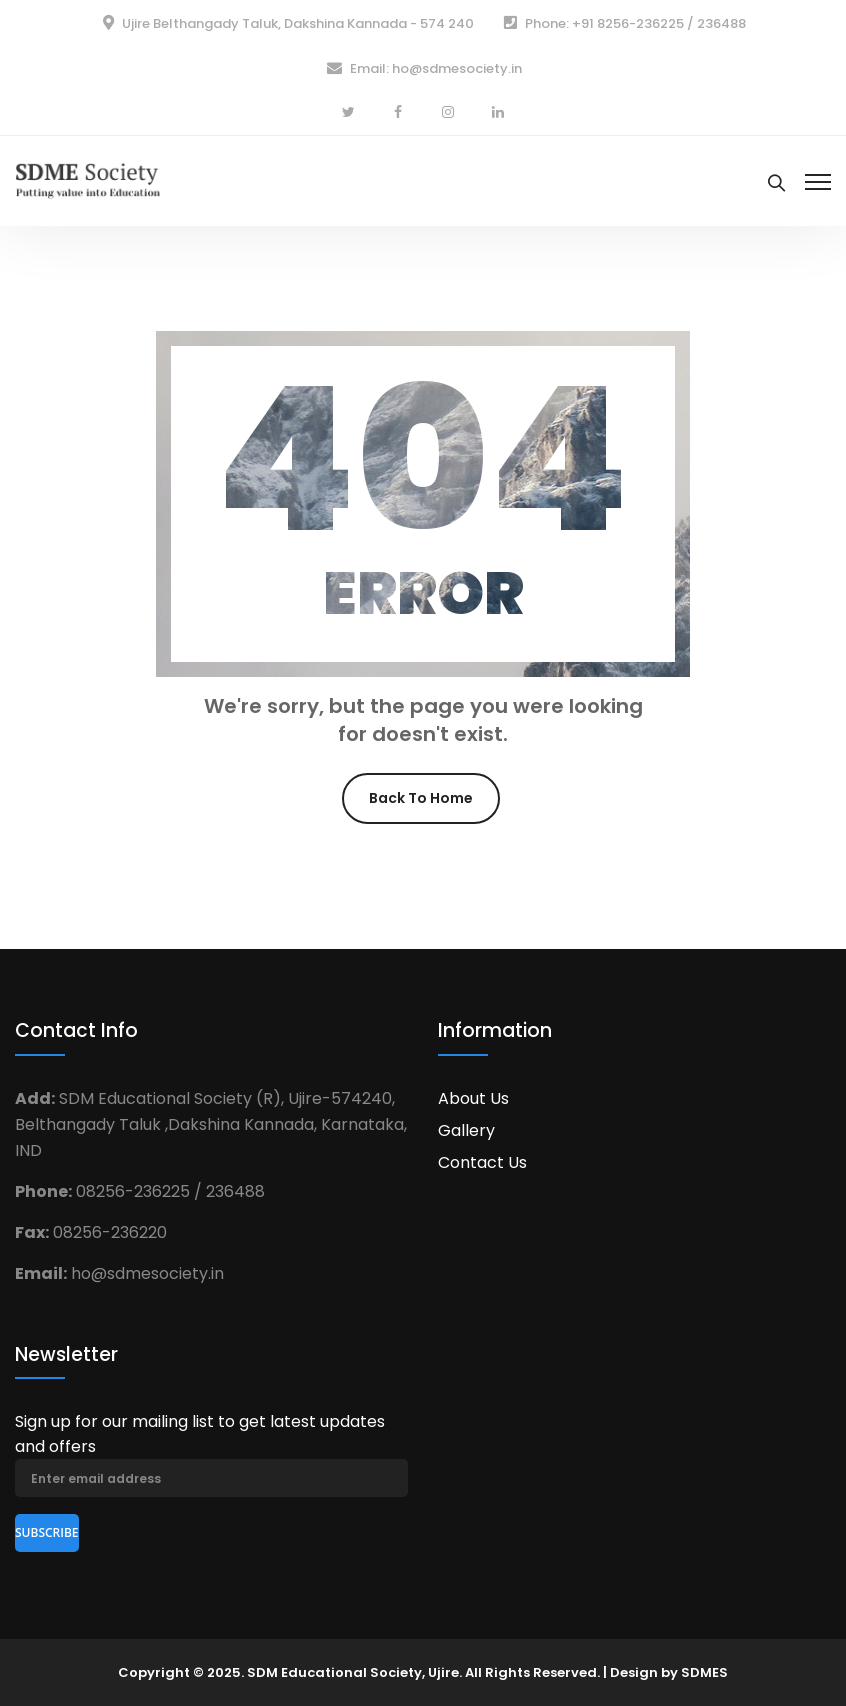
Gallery (466, 1130)
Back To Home (421, 798)
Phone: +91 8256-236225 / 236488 (635, 23)
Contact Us (482, 1162)
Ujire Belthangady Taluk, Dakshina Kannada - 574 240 (298, 23)
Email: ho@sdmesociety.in (436, 68)
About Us (473, 1098)
